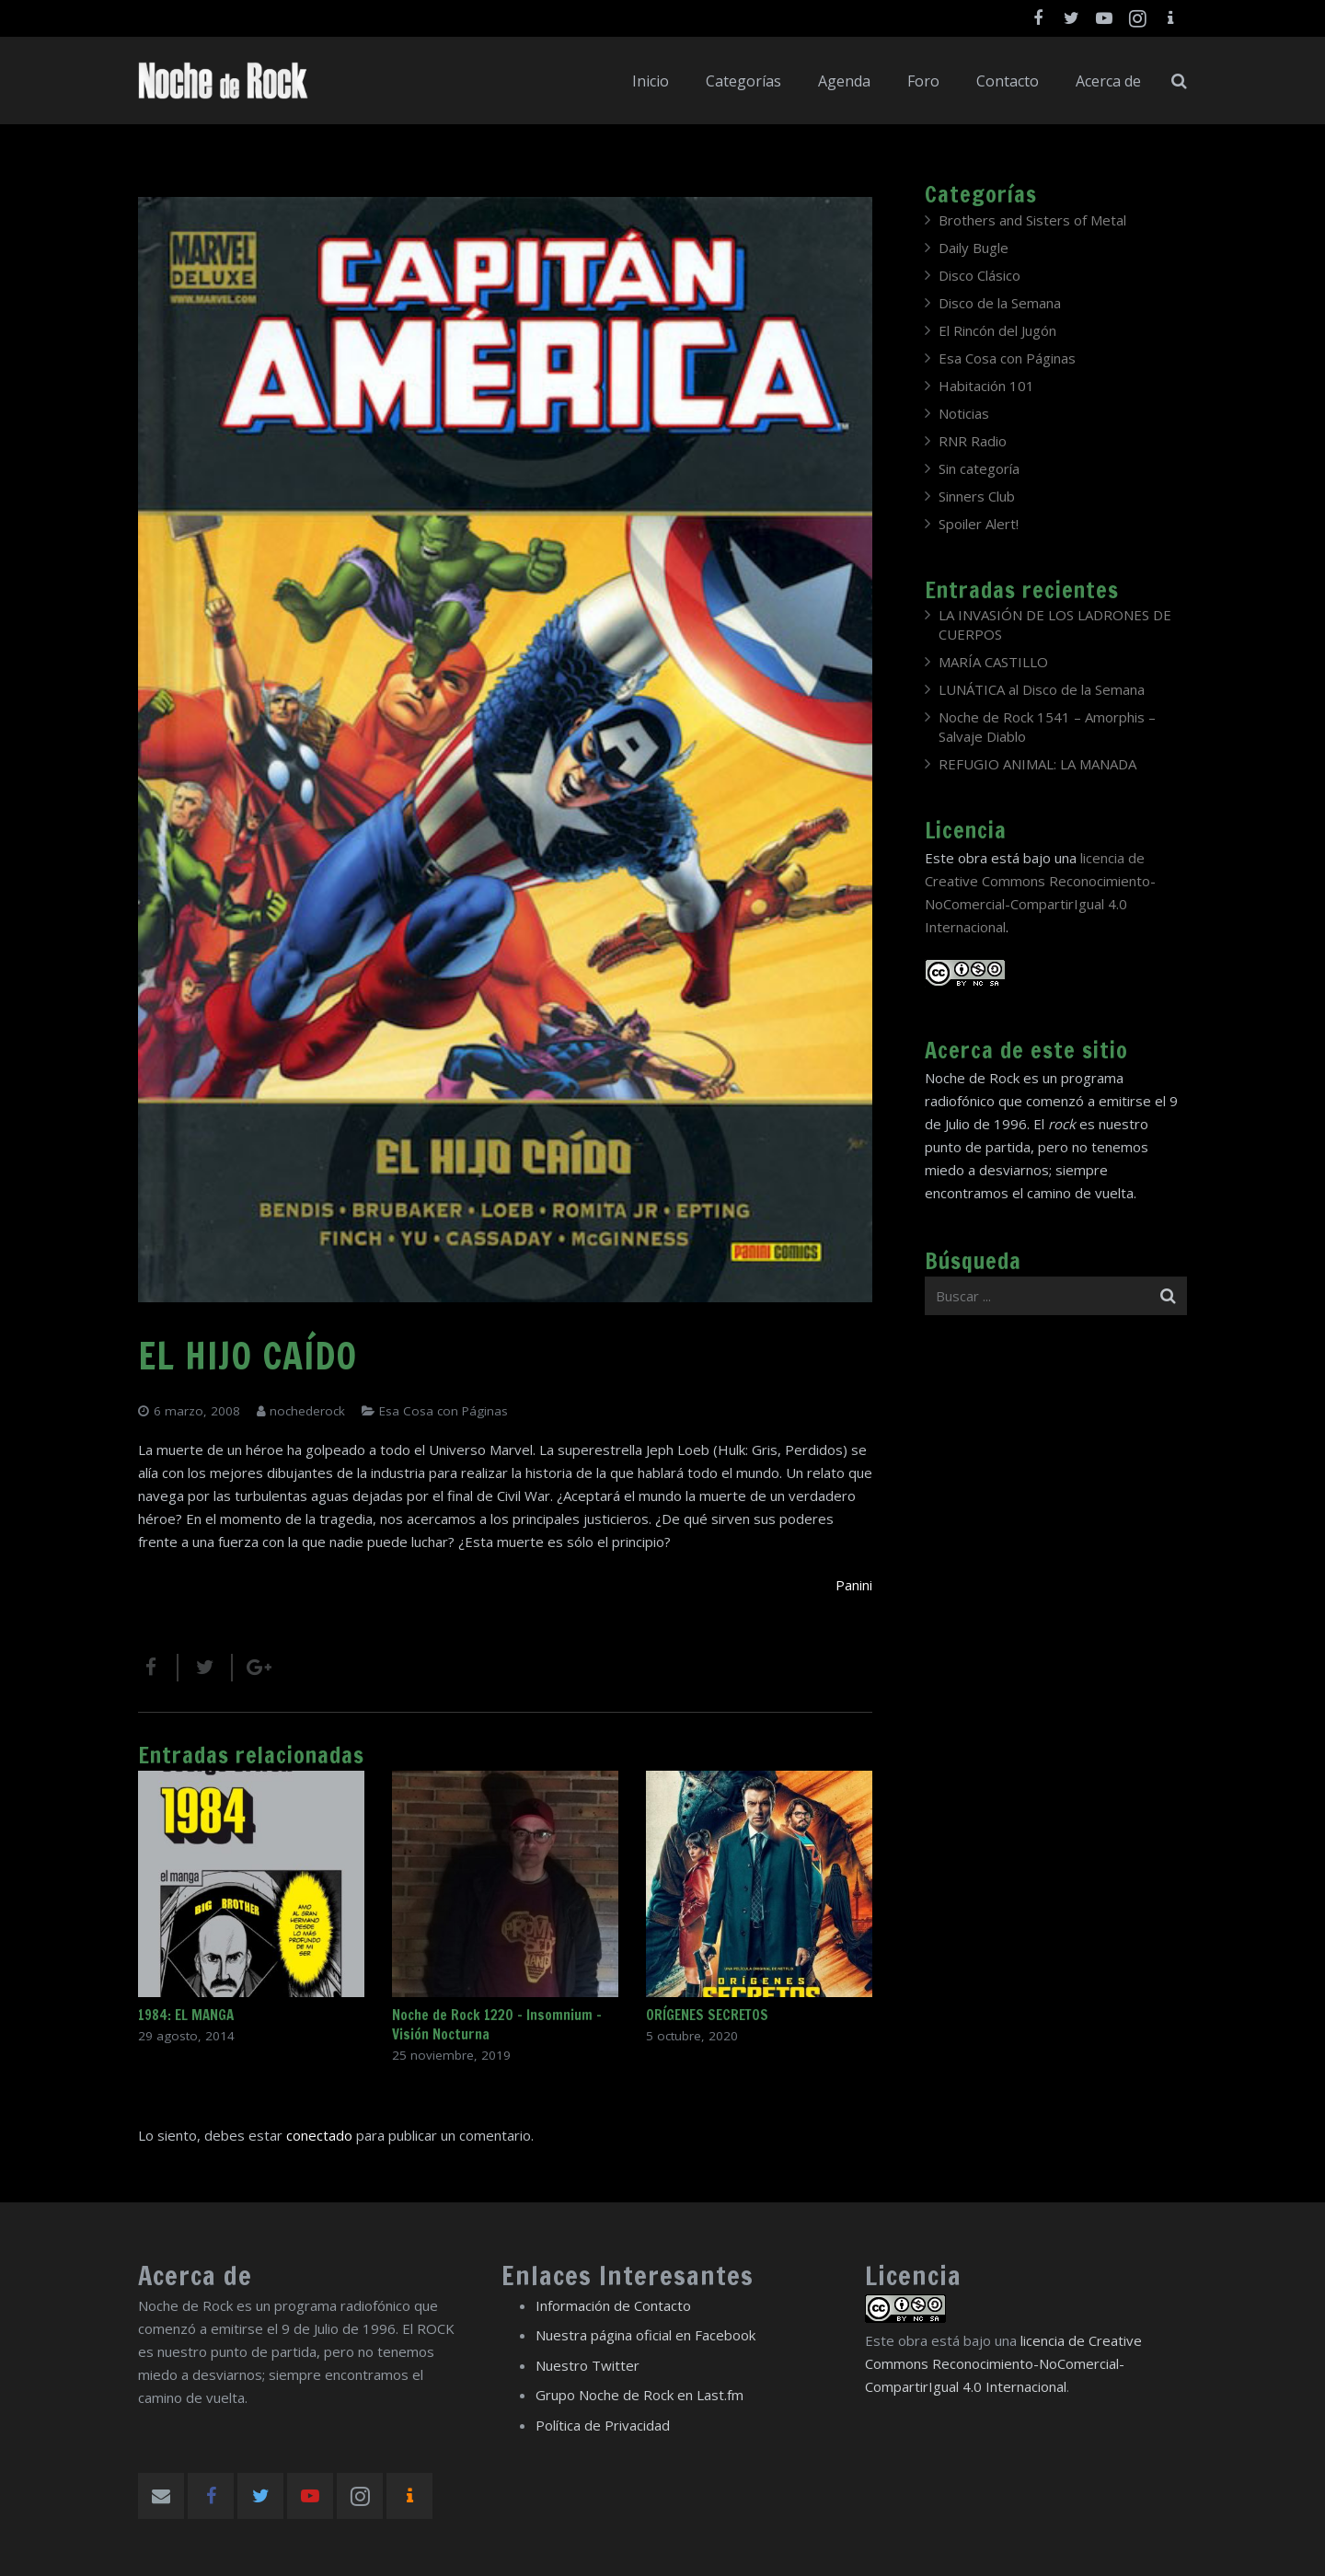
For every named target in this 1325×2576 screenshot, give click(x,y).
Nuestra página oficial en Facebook (645, 2335)
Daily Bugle (973, 247)
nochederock (307, 1411)
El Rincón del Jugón (997, 330)
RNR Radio (973, 441)
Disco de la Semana (1000, 303)
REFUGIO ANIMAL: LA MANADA (1037, 764)
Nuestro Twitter (587, 2365)
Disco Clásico (979, 275)
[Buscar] (1179, 81)
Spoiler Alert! (979, 523)
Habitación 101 (986, 385)
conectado (319, 2135)
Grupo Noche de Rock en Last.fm (639, 2394)
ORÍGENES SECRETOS (707, 2015)
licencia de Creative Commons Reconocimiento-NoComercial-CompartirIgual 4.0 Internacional (1003, 2363)
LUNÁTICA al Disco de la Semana (1042, 689)
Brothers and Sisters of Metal (1032, 220)
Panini (853, 1585)
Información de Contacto (613, 2305)
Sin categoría (979, 468)
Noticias (964, 413)
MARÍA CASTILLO (993, 662)
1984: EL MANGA (186, 2015)
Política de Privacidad (603, 2425)
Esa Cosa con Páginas (443, 1411)
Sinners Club (977, 496)
